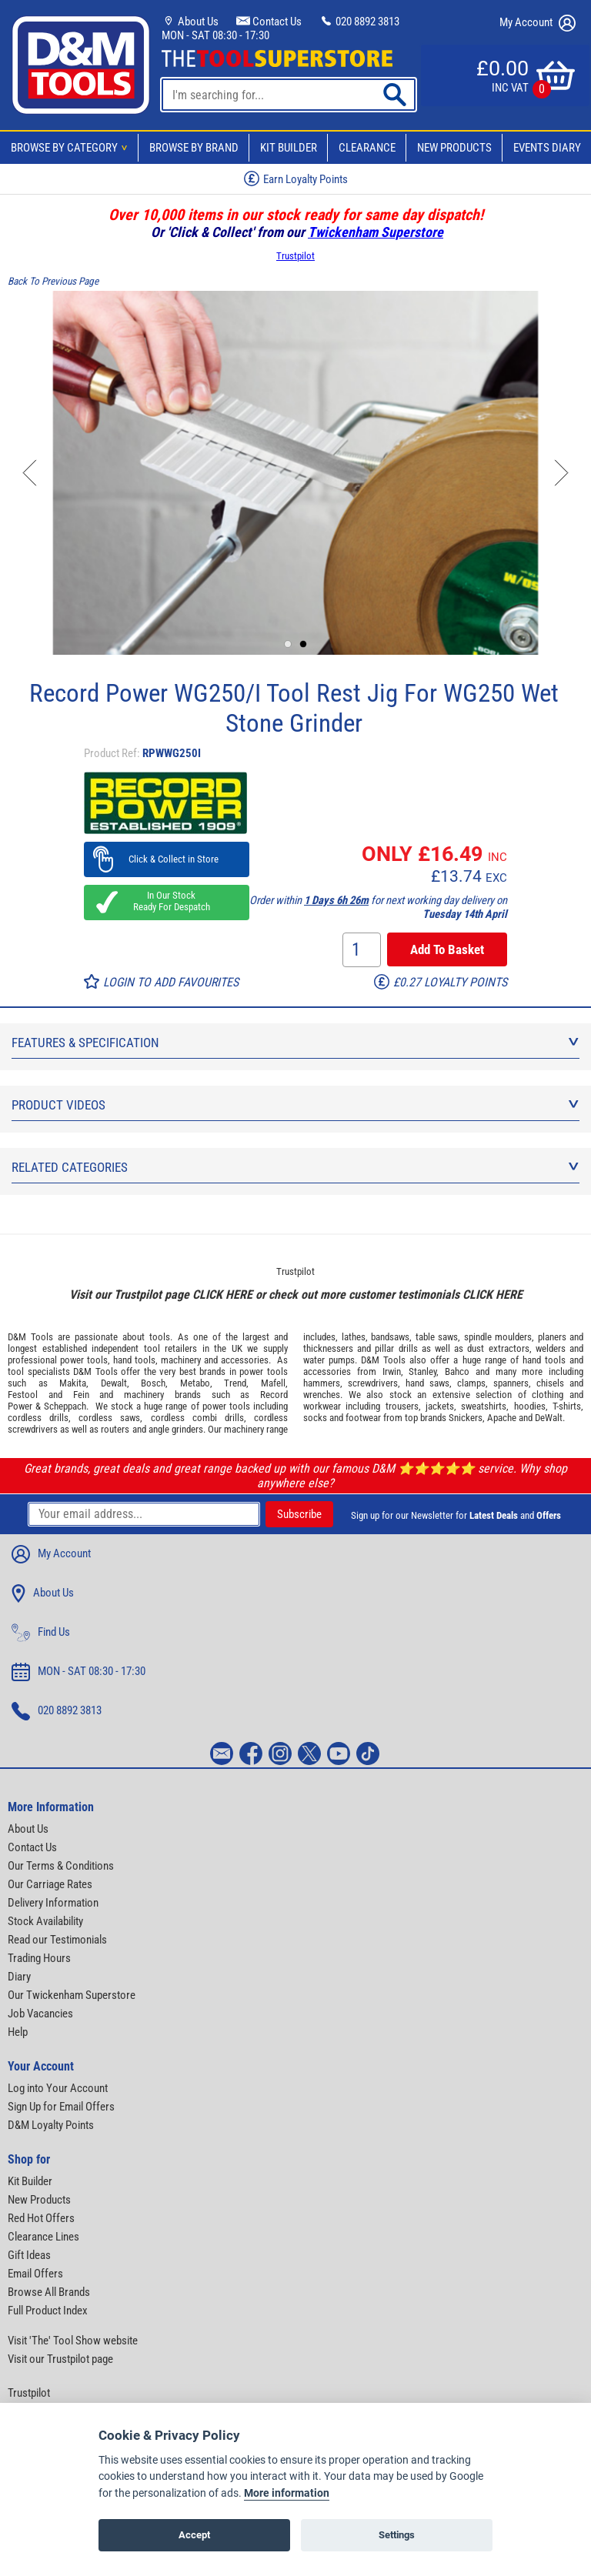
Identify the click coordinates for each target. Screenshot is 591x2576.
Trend (235, 1383)
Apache (501, 1417)
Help (18, 2032)
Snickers (465, 1417)
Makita (72, 1383)
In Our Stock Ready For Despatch (167, 901)
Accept (194, 2535)
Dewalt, (115, 1383)
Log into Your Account (58, 2088)
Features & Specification (295, 1042)
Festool (23, 1394)
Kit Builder (288, 148)
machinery (181, 1360)
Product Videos (295, 1105)
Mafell (273, 1383)
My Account (537, 23)
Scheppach (65, 1406)
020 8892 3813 (359, 21)
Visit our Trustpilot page (60, 2359)
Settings (397, 2535)
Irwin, (392, 1371)
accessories (245, 1360)
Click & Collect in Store (167, 859)
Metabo (195, 1383)
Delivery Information (53, 1903)
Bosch (153, 1383)
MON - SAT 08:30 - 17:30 (215, 35)
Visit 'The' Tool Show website (73, 2340)
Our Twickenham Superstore (71, 1995)
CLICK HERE (222, 1294)
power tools (84, 1360)
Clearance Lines (43, 2237)
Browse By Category (71, 148)
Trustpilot (295, 256)
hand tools (134, 1360)
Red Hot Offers (41, 2218)
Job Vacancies (40, 2013)
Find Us (41, 1632)
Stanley (422, 1371)
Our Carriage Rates (50, 1884)
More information (286, 2493)
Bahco (457, 1371)
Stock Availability (45, 1921)
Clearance (367, 148)
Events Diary (547, 148)
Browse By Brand (194, 148)
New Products (454, 148)
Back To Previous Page (53, 281)
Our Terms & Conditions (61, 1866)
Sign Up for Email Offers (61, 2107)
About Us (190, 21)
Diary (19, 1977)
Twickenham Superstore (375, 232)
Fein (81, 1394)
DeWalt (549, 1417)
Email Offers (35, 2274)
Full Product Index (48, 2310)
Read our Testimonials (57, 1940)
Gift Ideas (29, 2255)
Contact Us (269, 21)
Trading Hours (39, 1958)
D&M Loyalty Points (51, 2125)
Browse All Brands (49, 2292)
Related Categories (295, 1167)
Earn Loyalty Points (296, 178)
